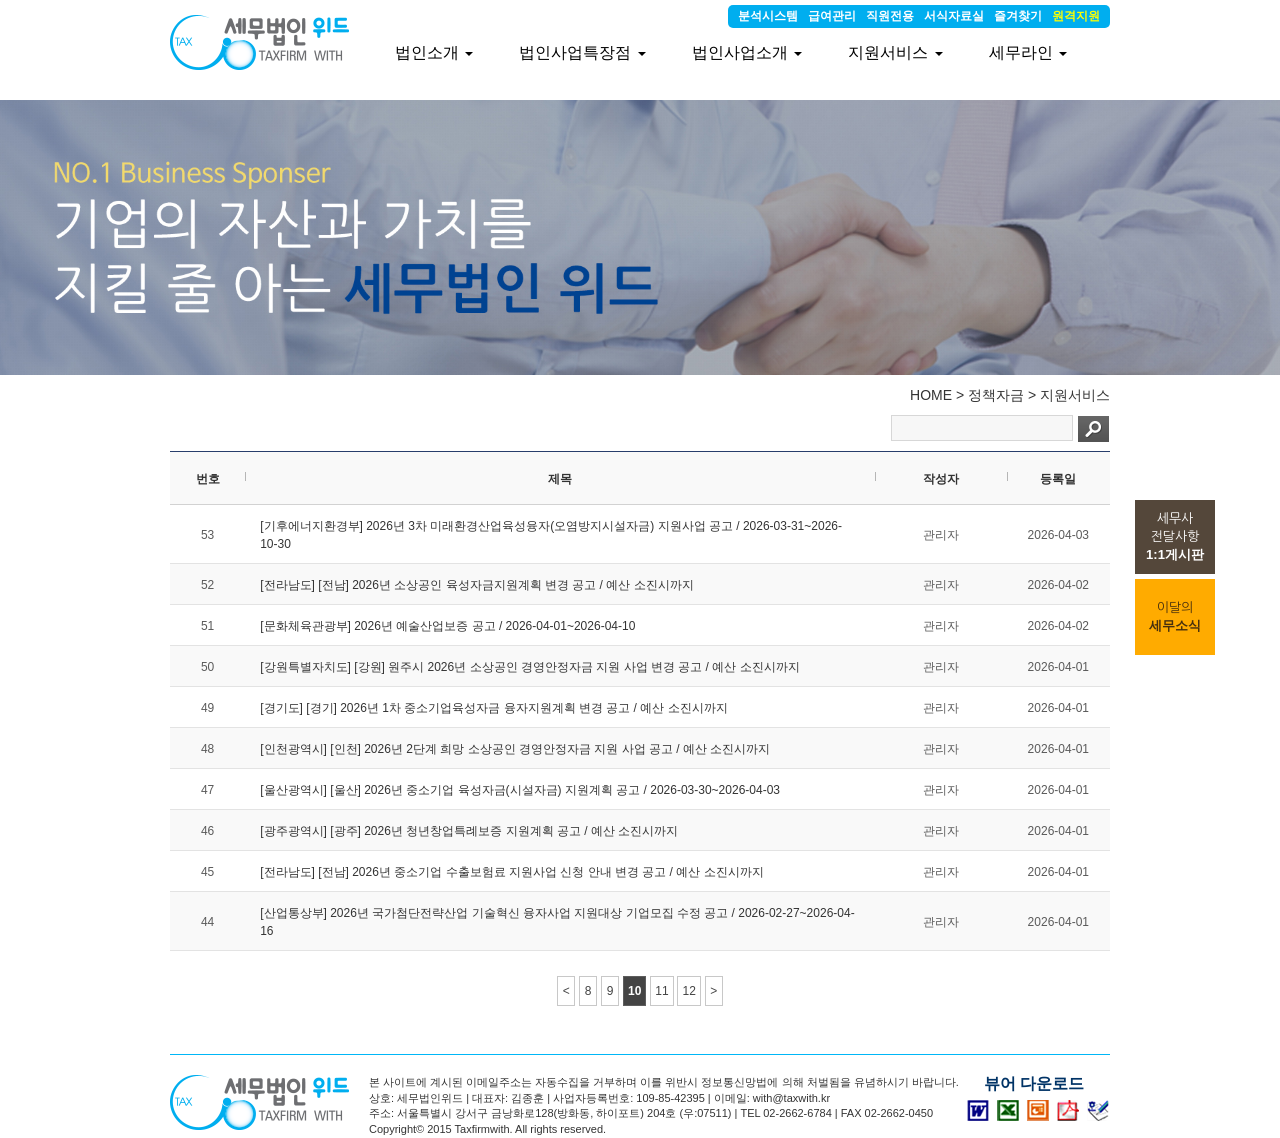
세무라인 (1028, 52)
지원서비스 (1075, 395)
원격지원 (1076, 16)
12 (688, 991)
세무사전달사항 (1175, 537)
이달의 (1175, 617)
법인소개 (434, 52)
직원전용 (890, 16)
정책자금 (996, 395)
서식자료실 (954, 16)
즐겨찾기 (1018, 16)
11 (661, 991)
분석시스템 (768, 16)
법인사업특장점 (582, 52)
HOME (931, 395)
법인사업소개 (747, 52)
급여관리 (832, 16)
